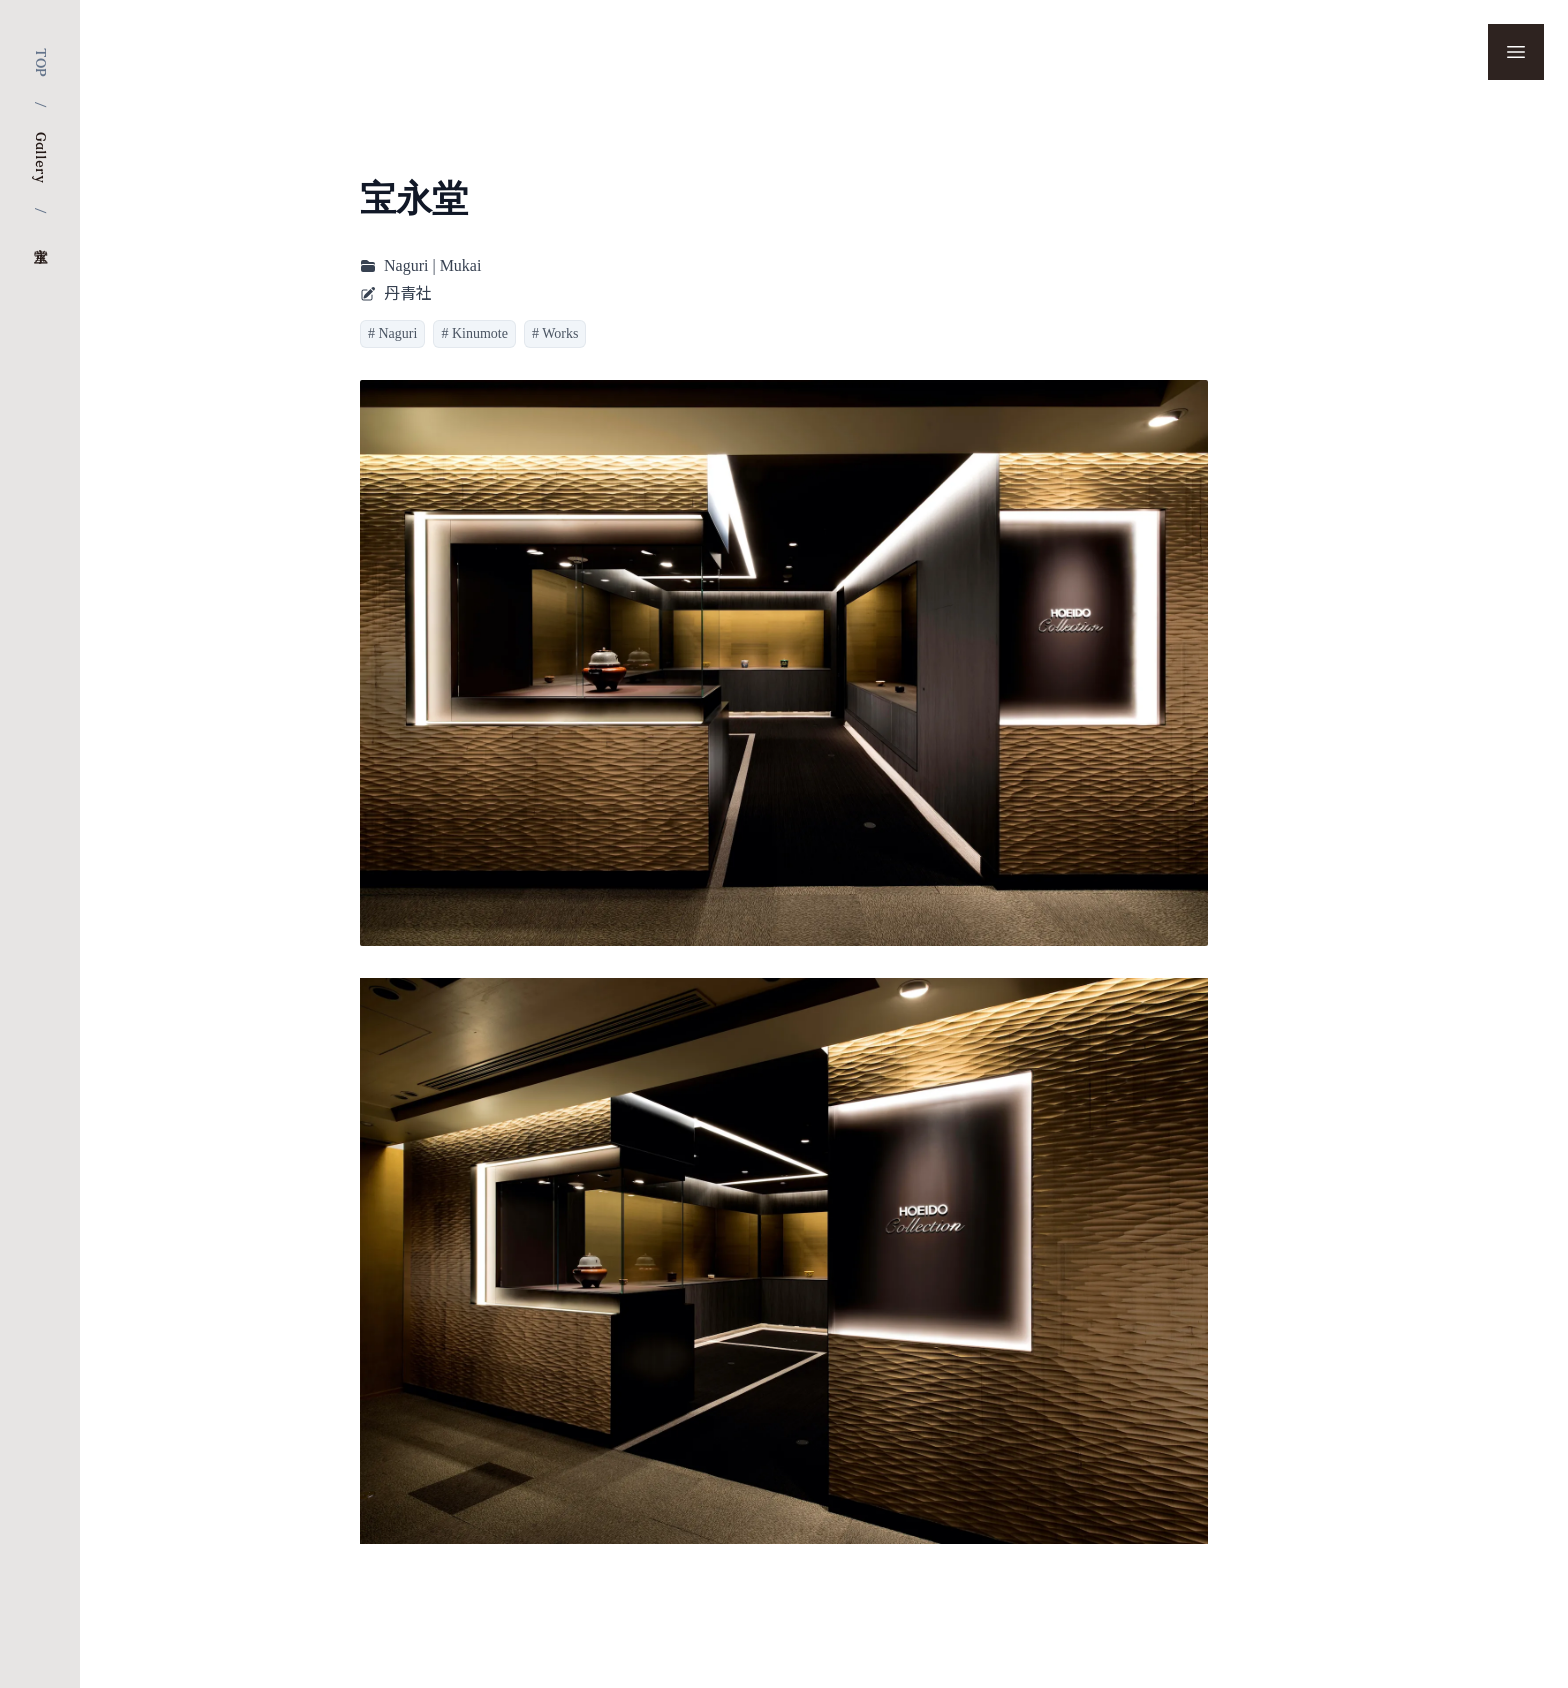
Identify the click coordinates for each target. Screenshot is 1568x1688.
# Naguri (392, 333)
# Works (555, 333)
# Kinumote (474, 333)
